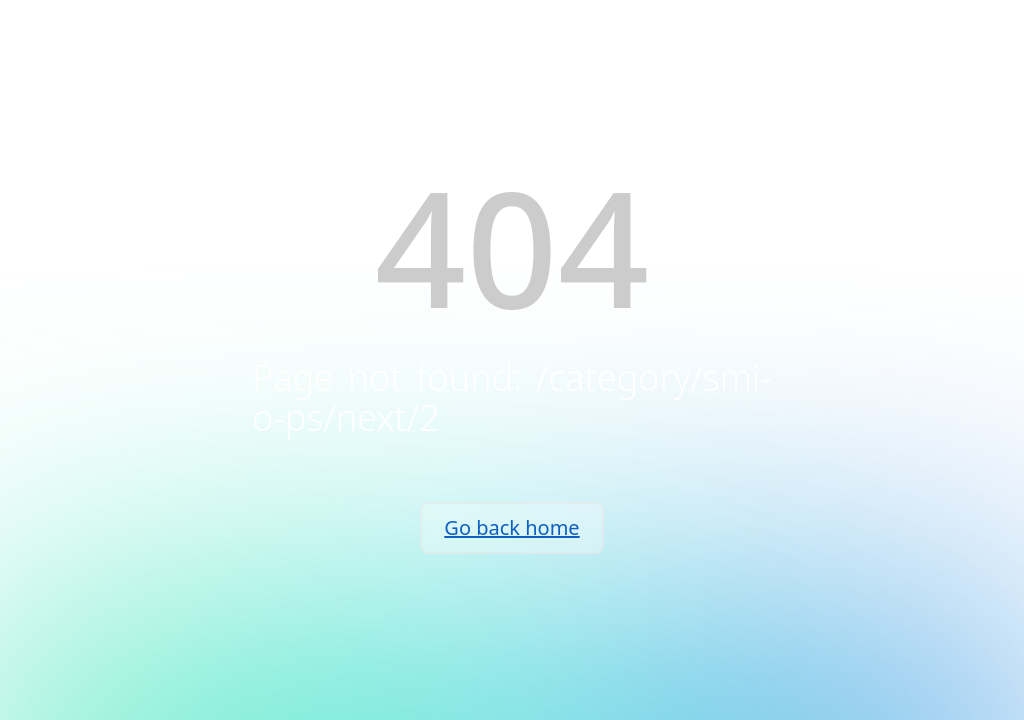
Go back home (511, 527)
